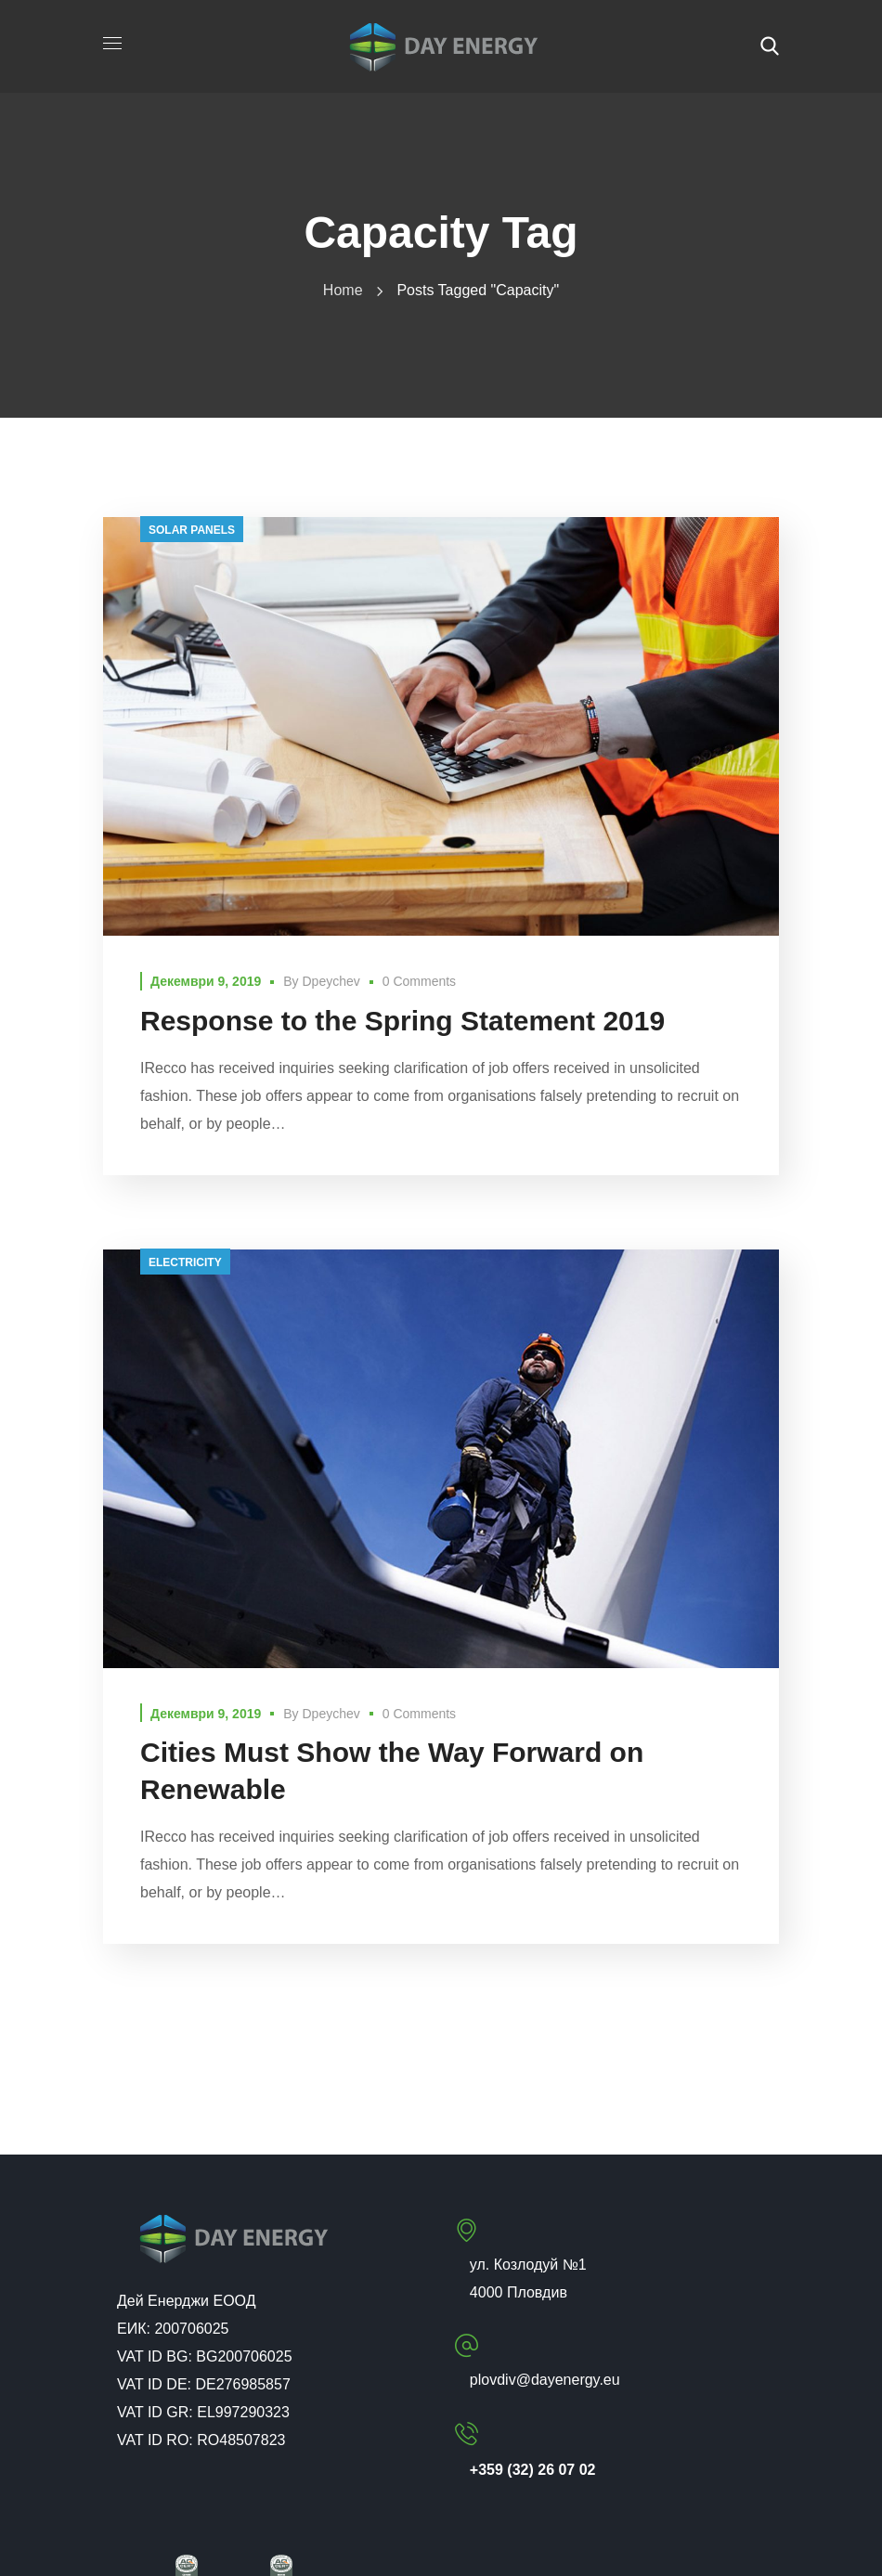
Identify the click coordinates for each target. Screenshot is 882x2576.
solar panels (192, 530)
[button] (769, 46)
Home (343, 290)
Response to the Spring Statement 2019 (402, 1020)
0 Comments (419, 981)
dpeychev (331, 981)
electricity (185, 1262)
